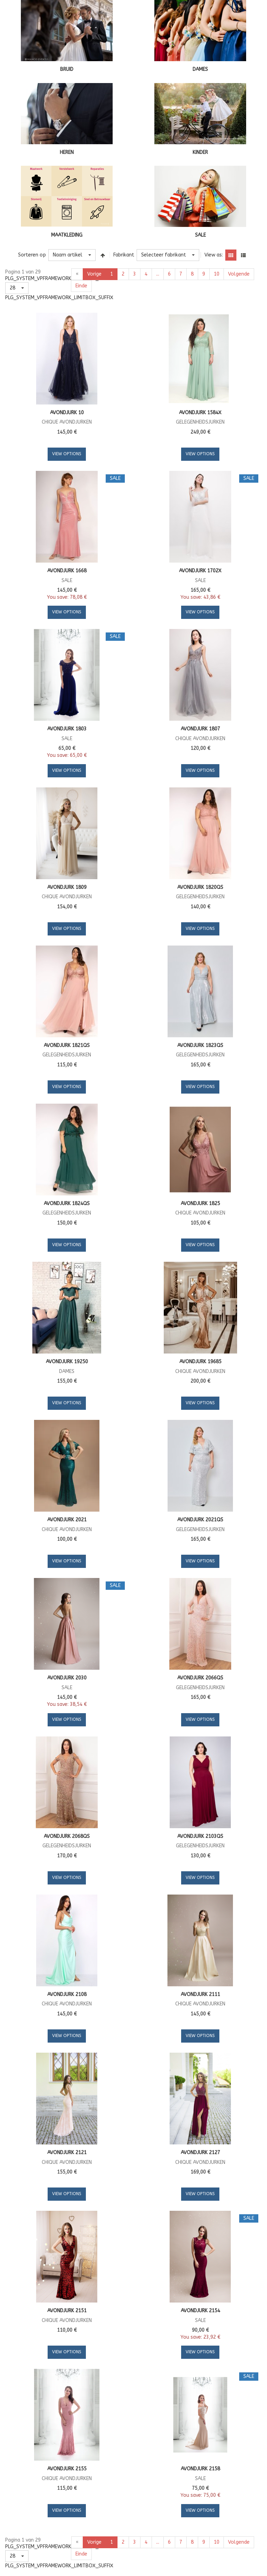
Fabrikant (123, 255)
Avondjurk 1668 (67, 571)
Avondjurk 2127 (200, 2153)
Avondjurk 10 (67, 413)
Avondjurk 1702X (200, 571)
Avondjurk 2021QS (200, 1520)
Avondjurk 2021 (67, 1520)
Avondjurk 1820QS (200, 887)
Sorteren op (32, 255)
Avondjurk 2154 (200, 2311)
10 (216, 274)
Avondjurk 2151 (67, 2311)
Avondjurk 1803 (67, 729)
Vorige (94, 274)
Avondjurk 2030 (67, 1678)
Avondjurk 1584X (200, 413)
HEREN (67, 152)
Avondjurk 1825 (200, 1204)
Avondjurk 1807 (200, 729)
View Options (66, 453)
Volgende (239, 274)
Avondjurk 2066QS (200, 1678)
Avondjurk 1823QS (200, 1045)
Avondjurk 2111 (200, 1994)
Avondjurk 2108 (67, 1994)
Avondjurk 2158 (200, 2469)
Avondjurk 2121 (67, 2153)
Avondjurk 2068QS (67, 1836)
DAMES (200, 69)
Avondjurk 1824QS (67, 1204)
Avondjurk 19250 (67, 1362)
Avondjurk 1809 (67, 887)
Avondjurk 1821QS (67, 1045)
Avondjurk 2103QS (200, 1836)
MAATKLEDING (66, 235)
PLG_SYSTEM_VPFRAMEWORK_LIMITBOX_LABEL (58, 278)
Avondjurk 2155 (67, 2469)
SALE (200, 235)
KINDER (200, 152)
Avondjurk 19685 (200, 1362)
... (157, 274)
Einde (81, 286)
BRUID (66, 69)
